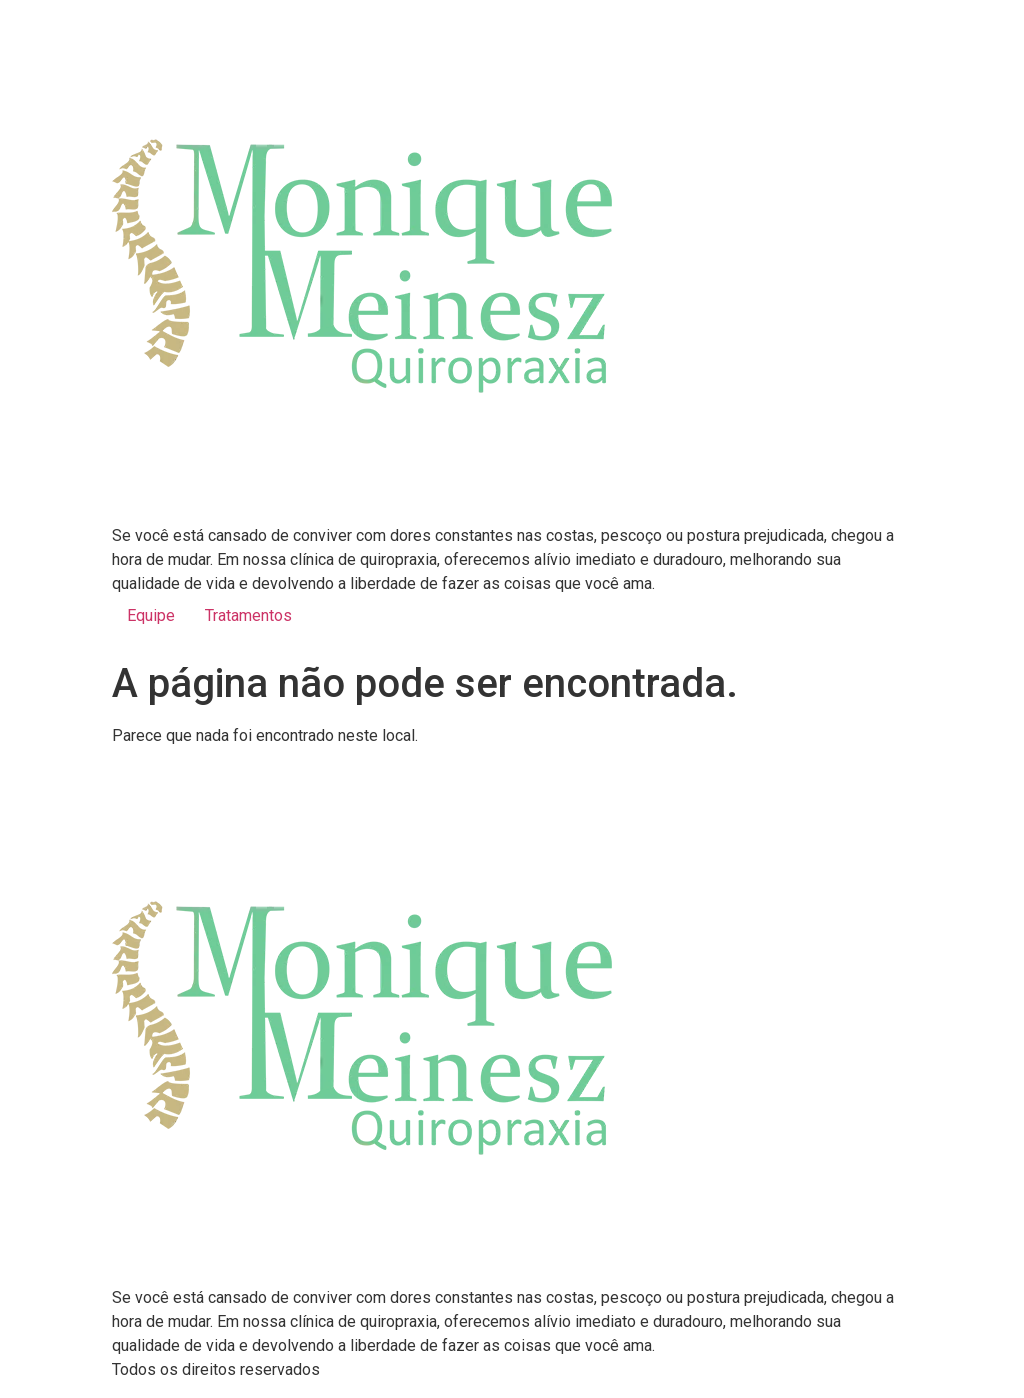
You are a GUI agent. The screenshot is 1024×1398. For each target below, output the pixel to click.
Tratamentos (248, 615)
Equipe (151, 615)
